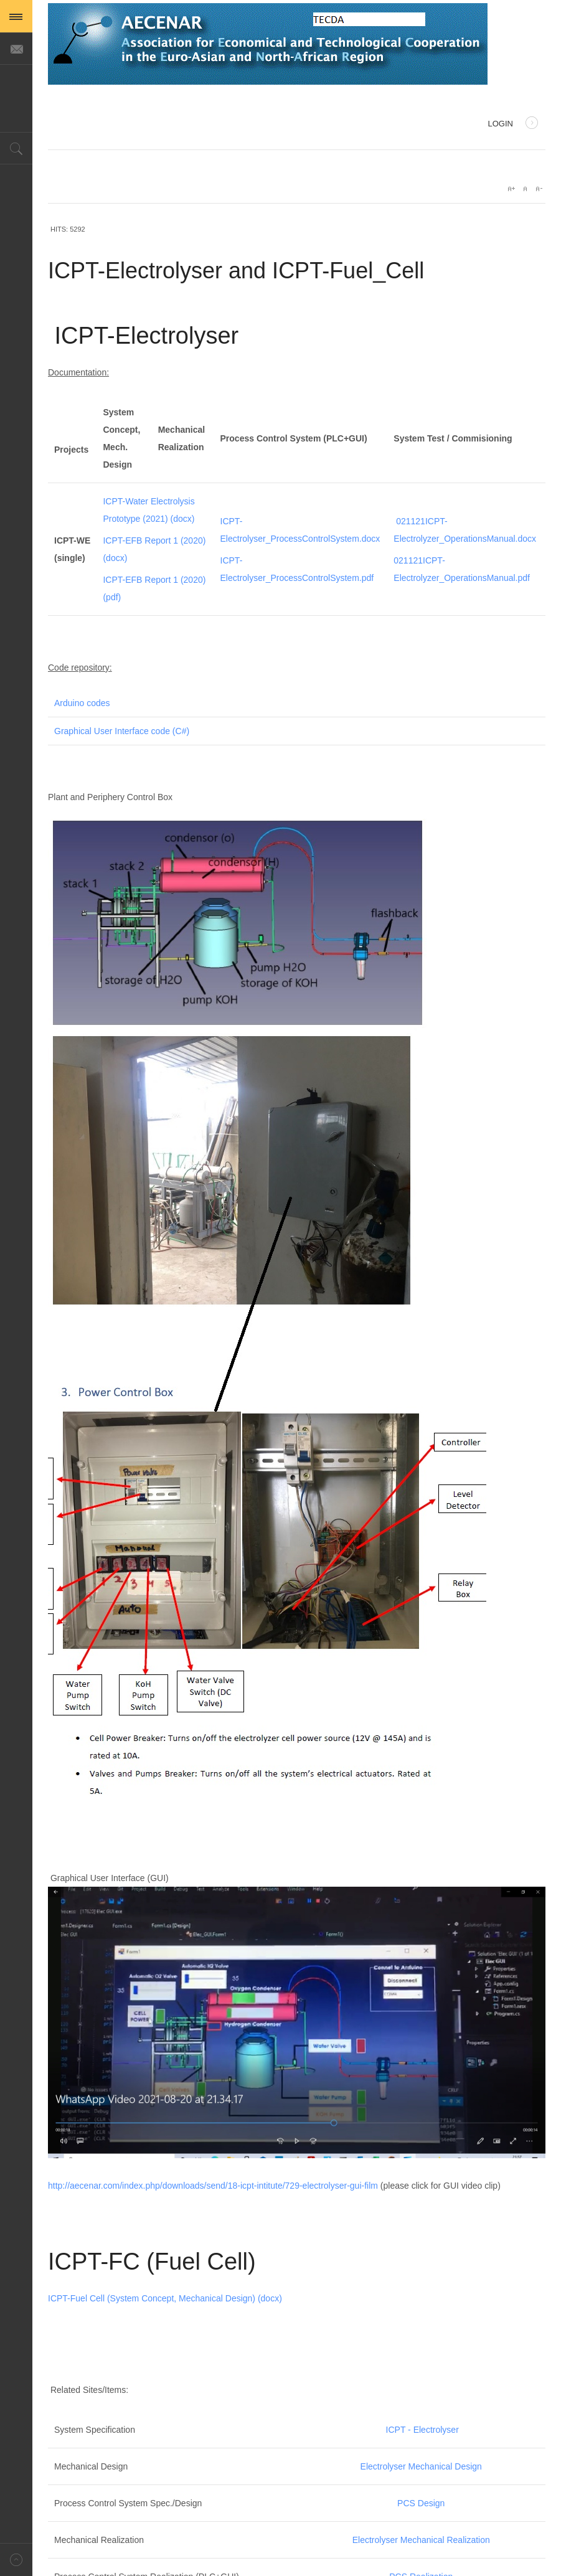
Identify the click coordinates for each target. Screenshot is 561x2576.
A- (538, 189)
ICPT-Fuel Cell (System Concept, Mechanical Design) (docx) (165, 2298)
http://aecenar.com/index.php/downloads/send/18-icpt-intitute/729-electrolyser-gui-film (213, 2186)
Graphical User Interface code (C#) (121, 731)
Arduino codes (82, 703)
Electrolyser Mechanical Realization (421, 2540)
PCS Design (421, 2503)
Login (513, 124)
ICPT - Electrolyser (422, 2430)
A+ (511, 189)
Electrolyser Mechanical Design (421, 2466)
